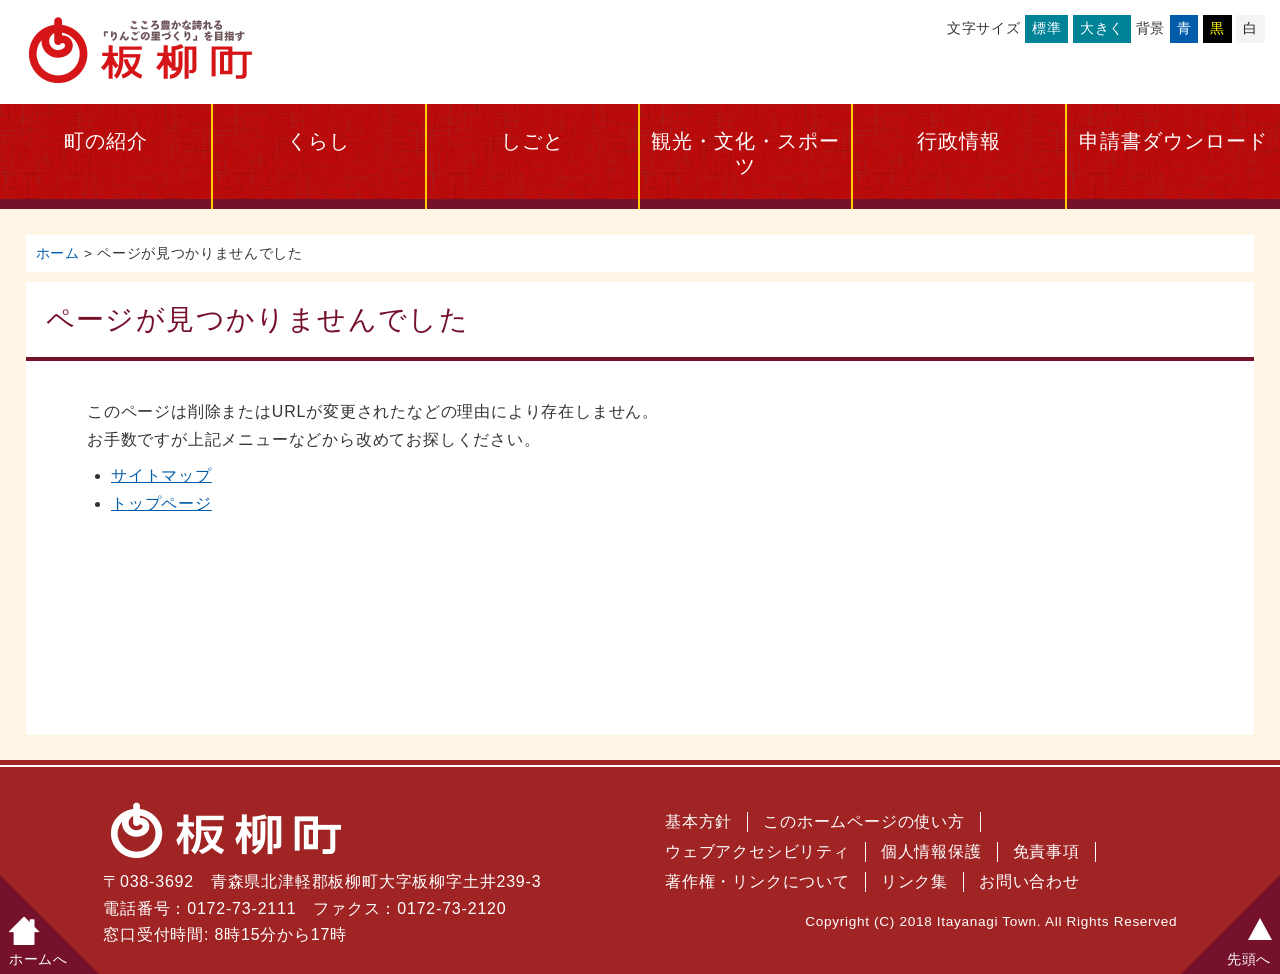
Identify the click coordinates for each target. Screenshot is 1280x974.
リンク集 (914, 881)
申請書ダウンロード (1173, 141)
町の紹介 (106, 141)
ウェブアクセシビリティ (757, 851)
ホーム (58, 253)
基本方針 (698, 821)
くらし (318, 141)
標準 (1046, 28)
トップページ (161, 503)
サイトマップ (161, 475)
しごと (532, 141)
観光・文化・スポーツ (745, 153)
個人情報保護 (931, 851)
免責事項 (1046, 851)
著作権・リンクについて (757, 881)
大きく (1102, 28)
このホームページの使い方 (864, 821)
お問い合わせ (1029, 881)
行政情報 (959, 141)
